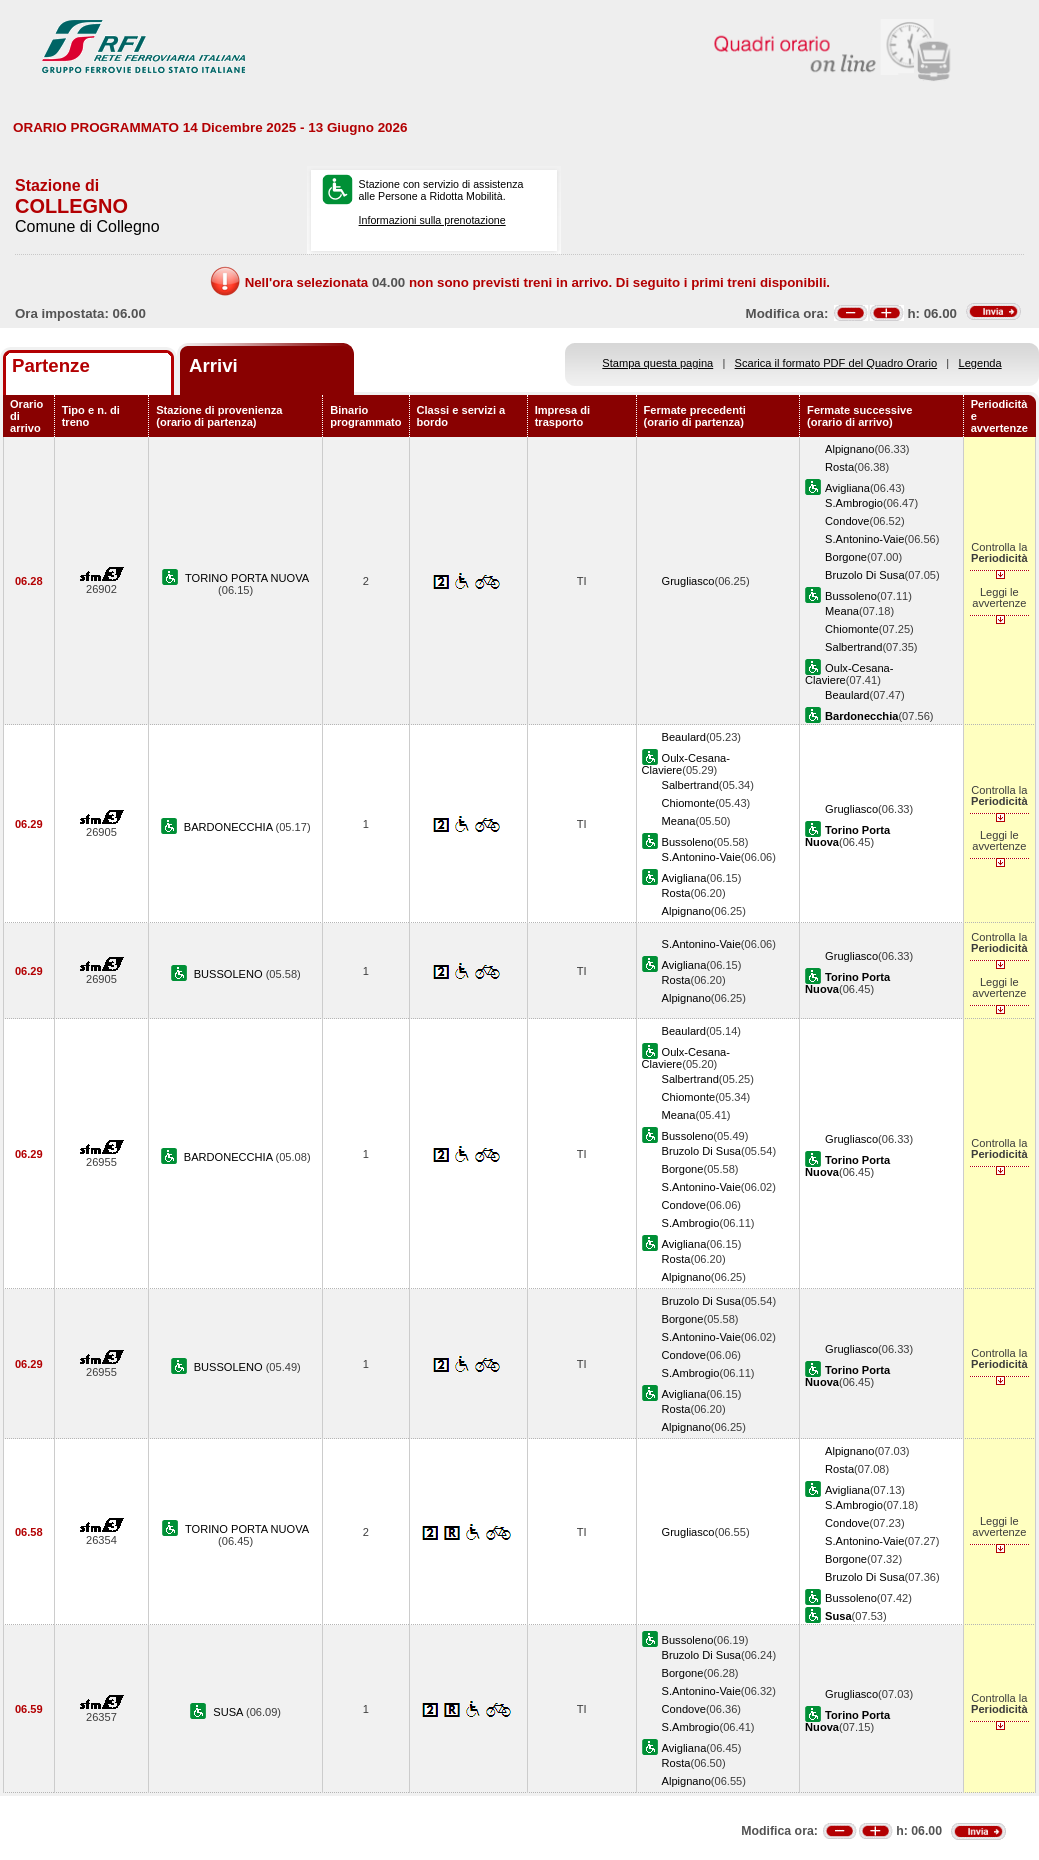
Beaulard (847, 695)
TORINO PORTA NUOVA (247, 578)
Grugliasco (688, 581)
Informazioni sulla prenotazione (432, 220)
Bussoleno (851, 596)
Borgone (846, 557)
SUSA (229, 1712)
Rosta (839, 467)
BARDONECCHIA (230, 827)
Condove (847, 521)
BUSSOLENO (230, 974)
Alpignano (849, 449)
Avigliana (847, 488)
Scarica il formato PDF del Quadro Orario (836, 363)
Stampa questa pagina (657, 363)
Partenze (51, 365)
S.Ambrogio (854, 503)
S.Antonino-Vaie (864, 539)
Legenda (980, 363)
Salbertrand (853, 647)
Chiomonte (852, 629)
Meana (842, 611)
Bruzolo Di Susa (864, 575)
